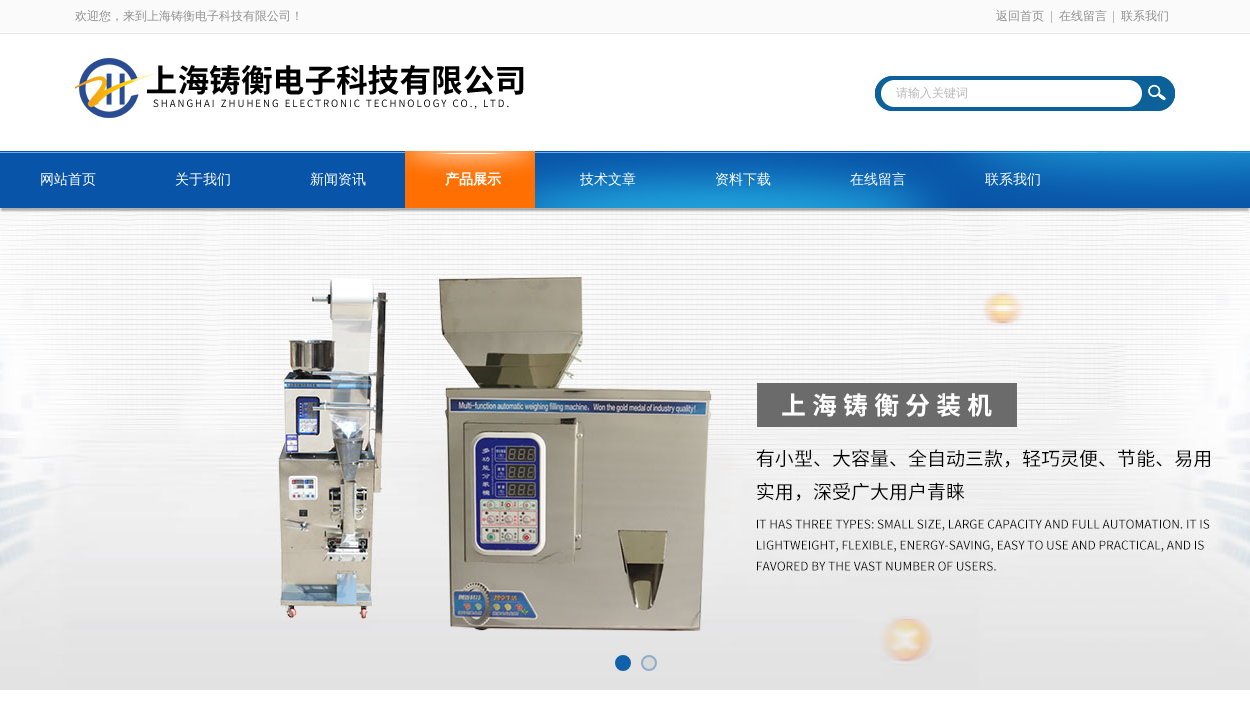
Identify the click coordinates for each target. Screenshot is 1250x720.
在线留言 (1083, 16)
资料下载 (743, 179)
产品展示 (473, 179)
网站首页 (68, 179)
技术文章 (608, 179)
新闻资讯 (338, 179)
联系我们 (1145, 16)
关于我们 (203, 179)
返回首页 (1020, 16)
